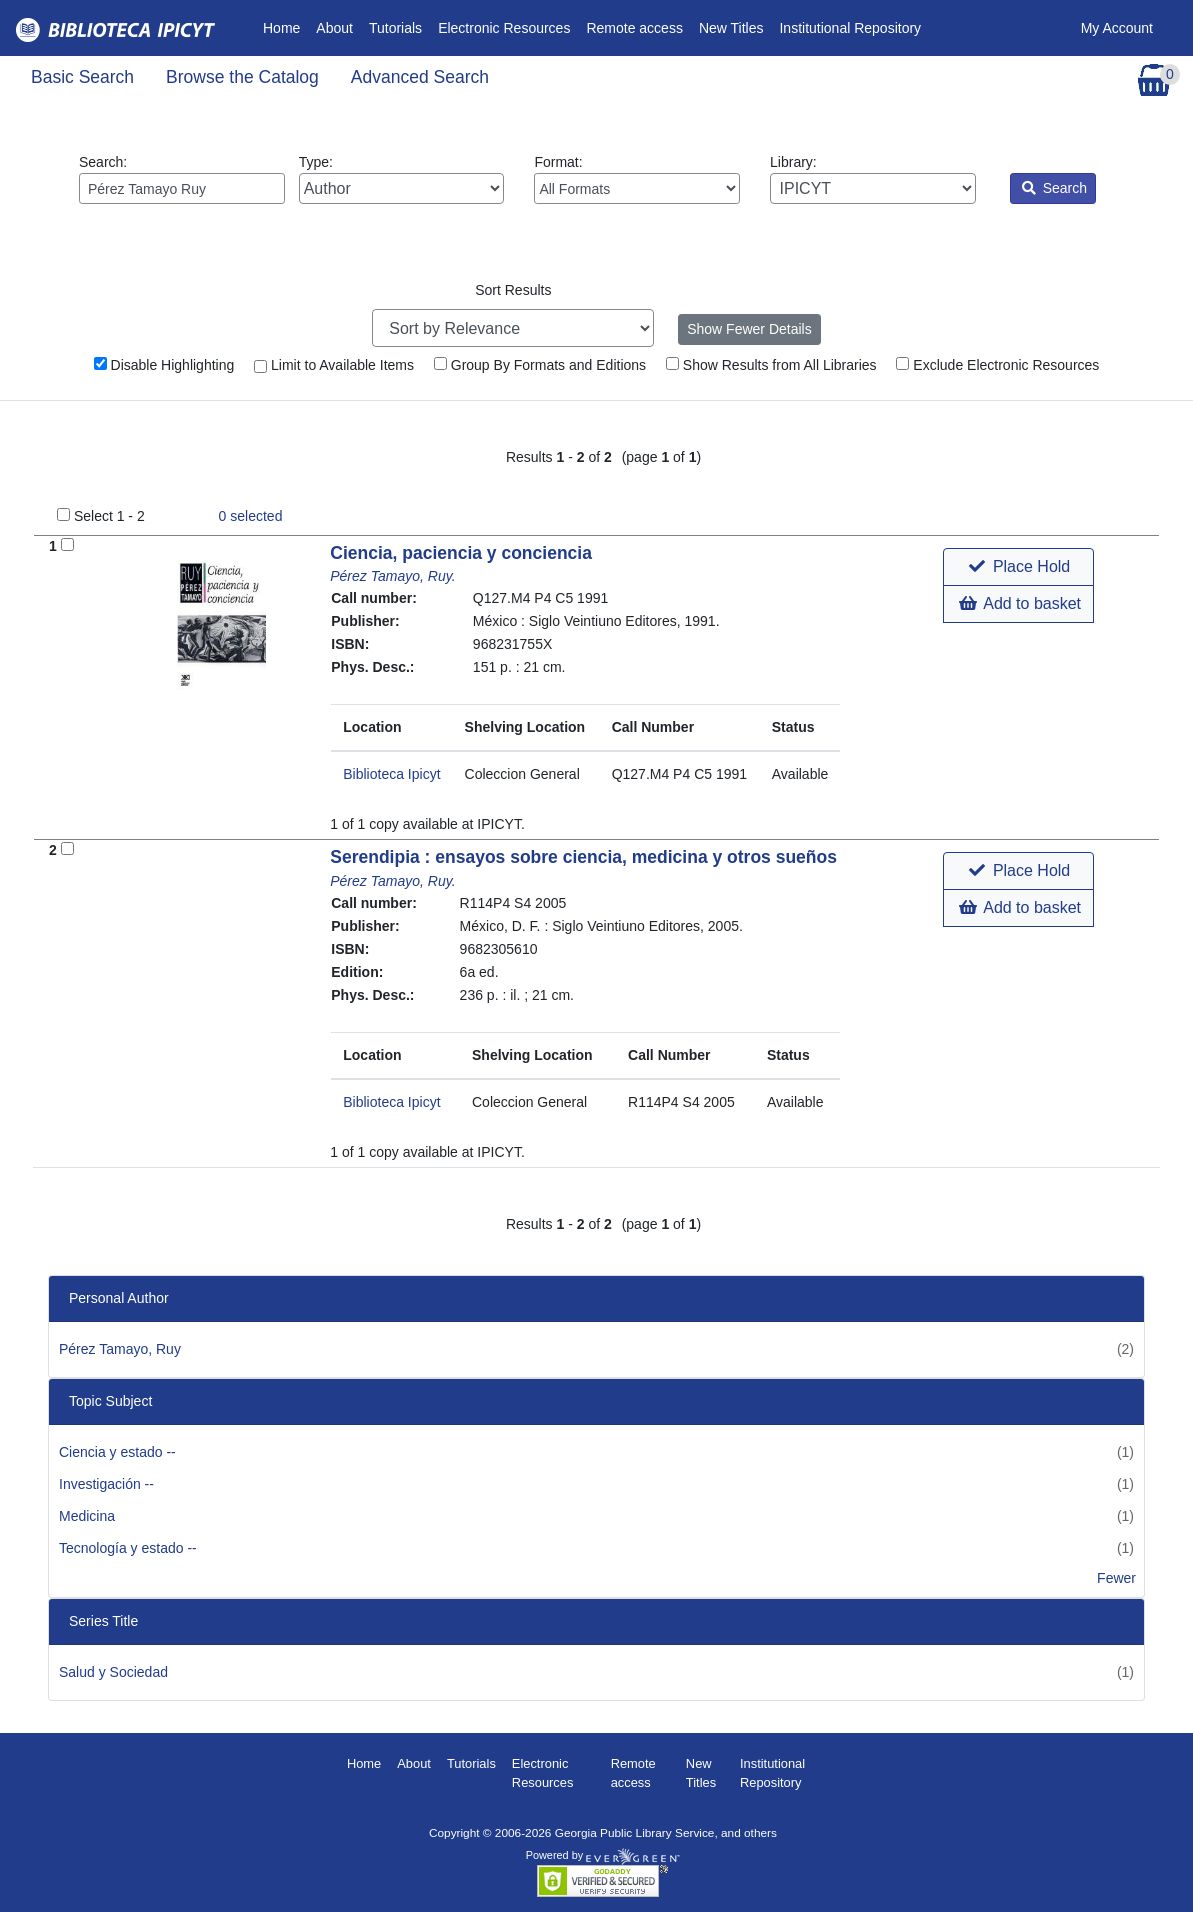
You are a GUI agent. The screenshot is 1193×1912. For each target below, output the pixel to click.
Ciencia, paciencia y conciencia (461, 553)
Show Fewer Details (749, 329)
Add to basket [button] (1020, 603)
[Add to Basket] (67, 544)
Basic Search (82, 77)
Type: (402, 179)
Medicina (87, 1516)
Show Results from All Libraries (771, 365)
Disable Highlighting (164, 365)
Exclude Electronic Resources (997, 365)
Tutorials (395, 28)
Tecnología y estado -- (128, 1548)
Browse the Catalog (242, 77)
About (334, 28)
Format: (637, 179)
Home (285, 26)
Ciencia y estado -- (117, 1452)
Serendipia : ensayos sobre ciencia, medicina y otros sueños (583, 857)
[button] (1018, 567)
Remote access (634, 28)
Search (1054, 188)
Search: (182, 179)
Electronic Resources (504, 28)
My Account (1117, 28)
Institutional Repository (850, 28)
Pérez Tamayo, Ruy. (392, 576)
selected (251, 516)
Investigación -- (106, 1484)
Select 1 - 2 (109, 516)
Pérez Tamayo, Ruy (120, 1349)
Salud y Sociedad (113, 1672)
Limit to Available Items (334, 365)
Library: (873, 179)
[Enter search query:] (182, 188)
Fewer (1116, 1578)
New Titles (731, 28)
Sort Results (513, 290)
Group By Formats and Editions (540, 365)
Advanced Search (420, 77)
